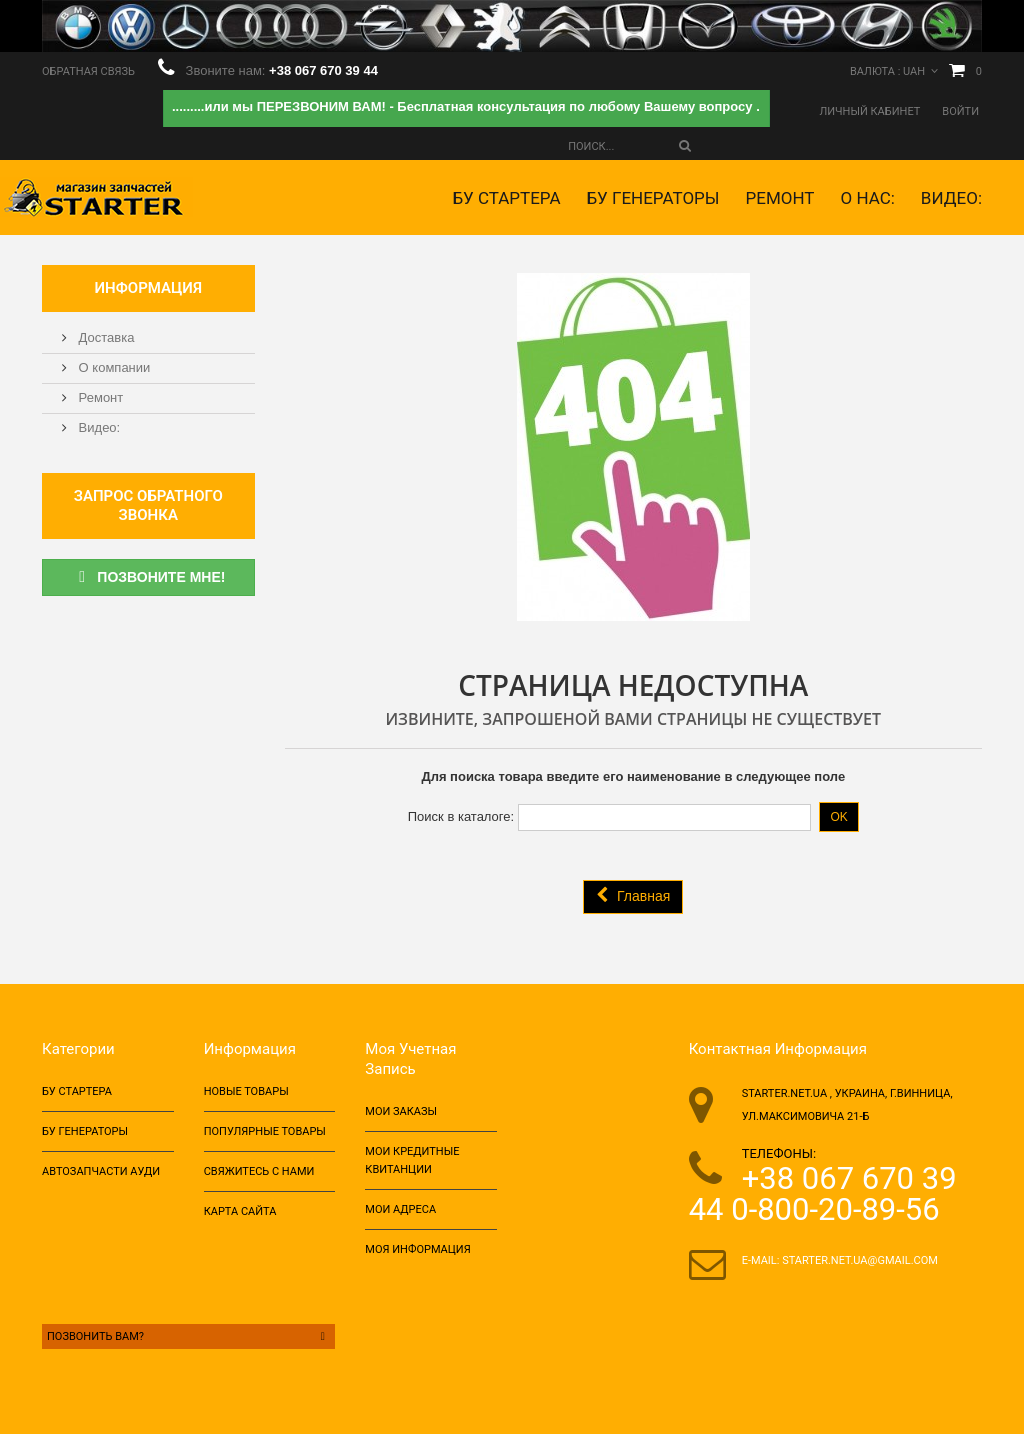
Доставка (104, 337)
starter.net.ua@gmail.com (860, 1260)
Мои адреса (400, 1209)
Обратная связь (88, 71)
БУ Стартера (506, 198)
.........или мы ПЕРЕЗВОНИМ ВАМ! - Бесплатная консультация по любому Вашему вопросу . (466, 106)
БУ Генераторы (652, 198)
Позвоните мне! (148, 576)
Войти (960, 111)
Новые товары (246, 1091)
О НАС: (867, 198)
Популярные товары (265, 1131)
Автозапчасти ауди (101, 1171)
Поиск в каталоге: (461, 816)
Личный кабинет (870, 111)
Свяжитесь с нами (259, 1171)
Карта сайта (240, 1211)
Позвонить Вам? (188, 1336)
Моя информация (417, 1249)
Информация (148, 288)
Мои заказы (401, 1111)
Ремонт (780, 198)
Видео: (951, 198)
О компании (112, 367)
